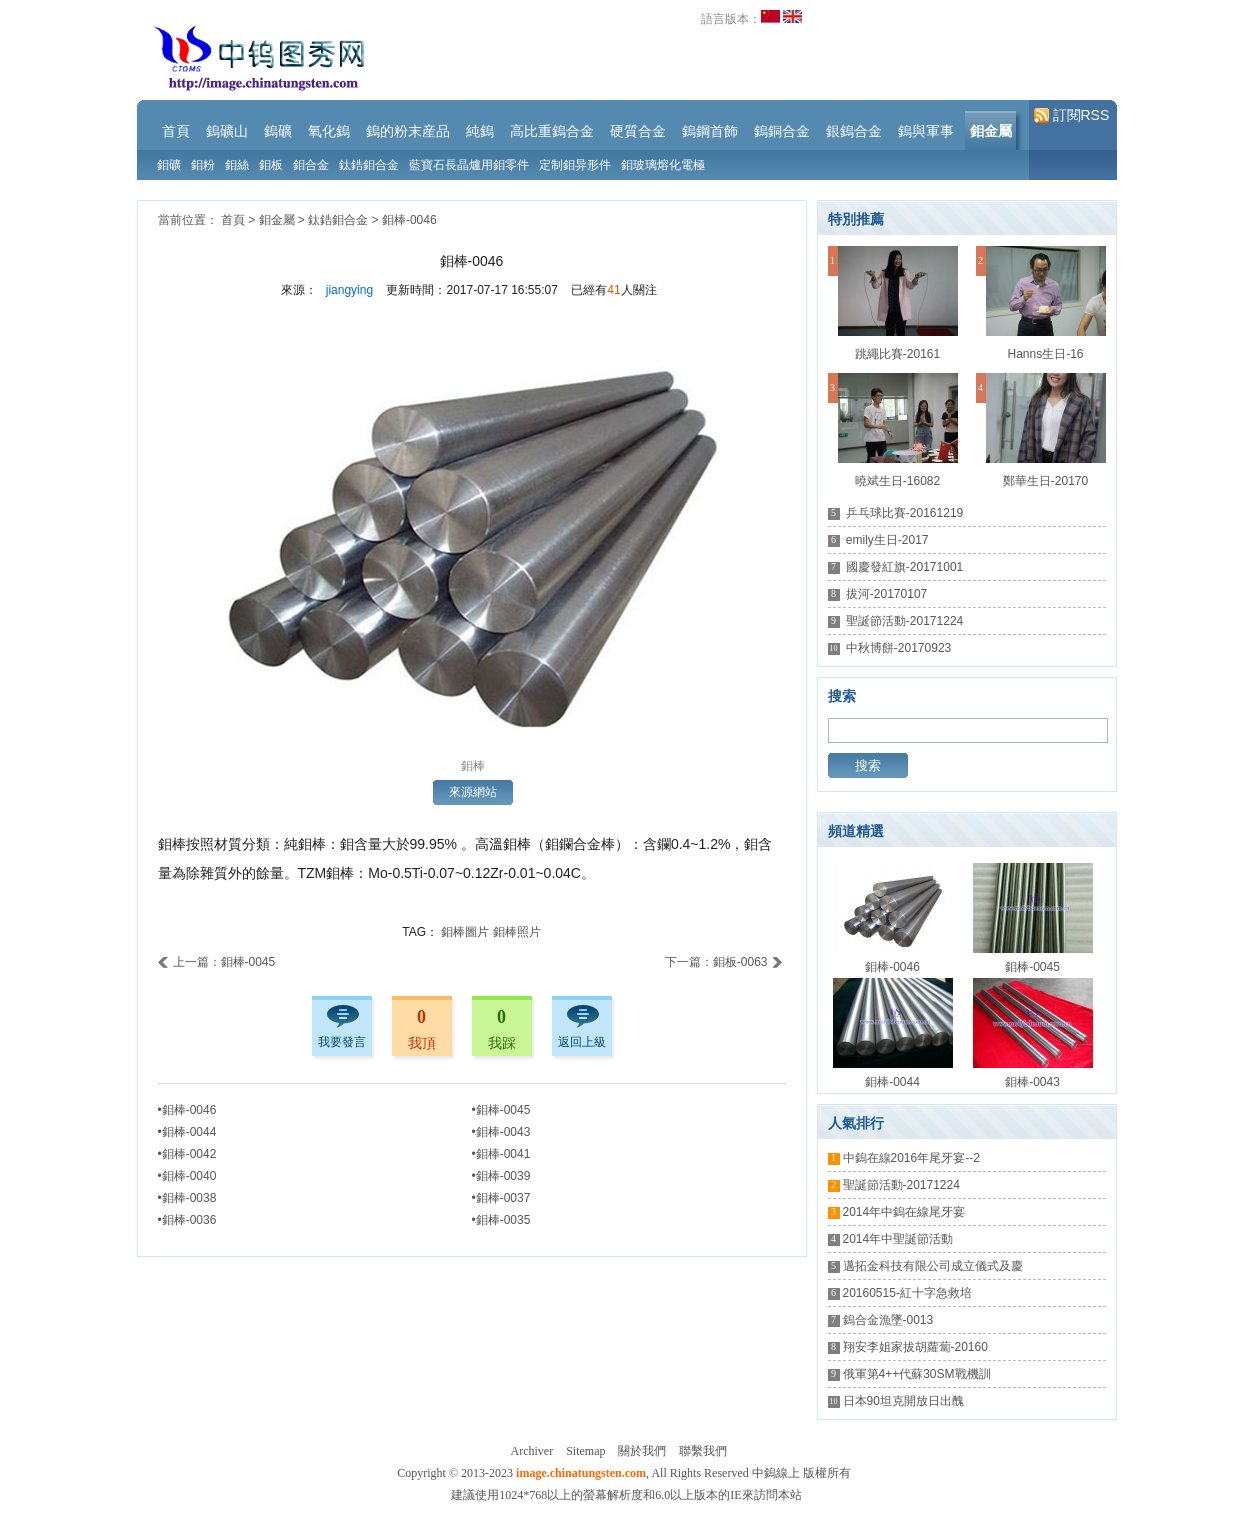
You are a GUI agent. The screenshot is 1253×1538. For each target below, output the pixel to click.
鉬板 (271, 165)
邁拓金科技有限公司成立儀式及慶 (933, 1266)
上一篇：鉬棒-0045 (217, 962)
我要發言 (342, 1042)
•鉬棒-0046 (187, 1110)
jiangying (349, 290)
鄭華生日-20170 (1045, 481)
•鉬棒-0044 (187, 1132)
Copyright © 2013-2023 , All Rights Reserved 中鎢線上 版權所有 (623, 1473)
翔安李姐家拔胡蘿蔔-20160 (915, 1347)
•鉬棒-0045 (501, 1110)
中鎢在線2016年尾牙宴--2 (911, 1158)
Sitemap (585, 1451)
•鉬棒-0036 (187, 1220)
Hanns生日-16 (1045, 354)
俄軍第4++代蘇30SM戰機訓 (917, 1374)
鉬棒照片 (517, 932)
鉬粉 (203, 165)
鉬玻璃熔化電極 (663, 165)
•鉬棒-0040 (187, 1176)
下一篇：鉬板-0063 (724, 962)
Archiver (532, 1451)
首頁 (233, 220)
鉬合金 (311, 165)
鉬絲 (237, 165)
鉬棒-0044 (892, 1082)
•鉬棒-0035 (501, 1220)
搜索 (868, 765)
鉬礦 (169, 165)
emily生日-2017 (887, 540)
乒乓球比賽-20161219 (904, 513)
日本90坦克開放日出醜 (903, 1401)
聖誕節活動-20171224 (904, 621)
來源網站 (473, 792)
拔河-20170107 (886, 594)
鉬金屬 (277, 220)
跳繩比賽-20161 (897, 354)
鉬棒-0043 (1032, 1082)
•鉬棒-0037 (501, 1198)
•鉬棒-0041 (501, 1154)
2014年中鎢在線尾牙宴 (904, 1212)
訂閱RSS (1072, 115)
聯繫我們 (703, 1451)
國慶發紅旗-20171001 (904, 567)
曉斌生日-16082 (897, 481)
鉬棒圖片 (465, 932)
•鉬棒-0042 (187, 1154)
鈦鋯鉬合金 (369, 165)
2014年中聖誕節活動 (898, 1239)
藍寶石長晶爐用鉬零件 (469, 165)
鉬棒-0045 (1032, 967)
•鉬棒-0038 (187, 1198)
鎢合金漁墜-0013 (888, 1320)
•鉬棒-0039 (501, 1176)
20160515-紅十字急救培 (907, 1293)
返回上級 (582, 1042)
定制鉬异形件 (575, 165)
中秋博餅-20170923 (898, 648)
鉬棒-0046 (409, 220)
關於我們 (642, 1451)
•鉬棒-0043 (501, 1132)
